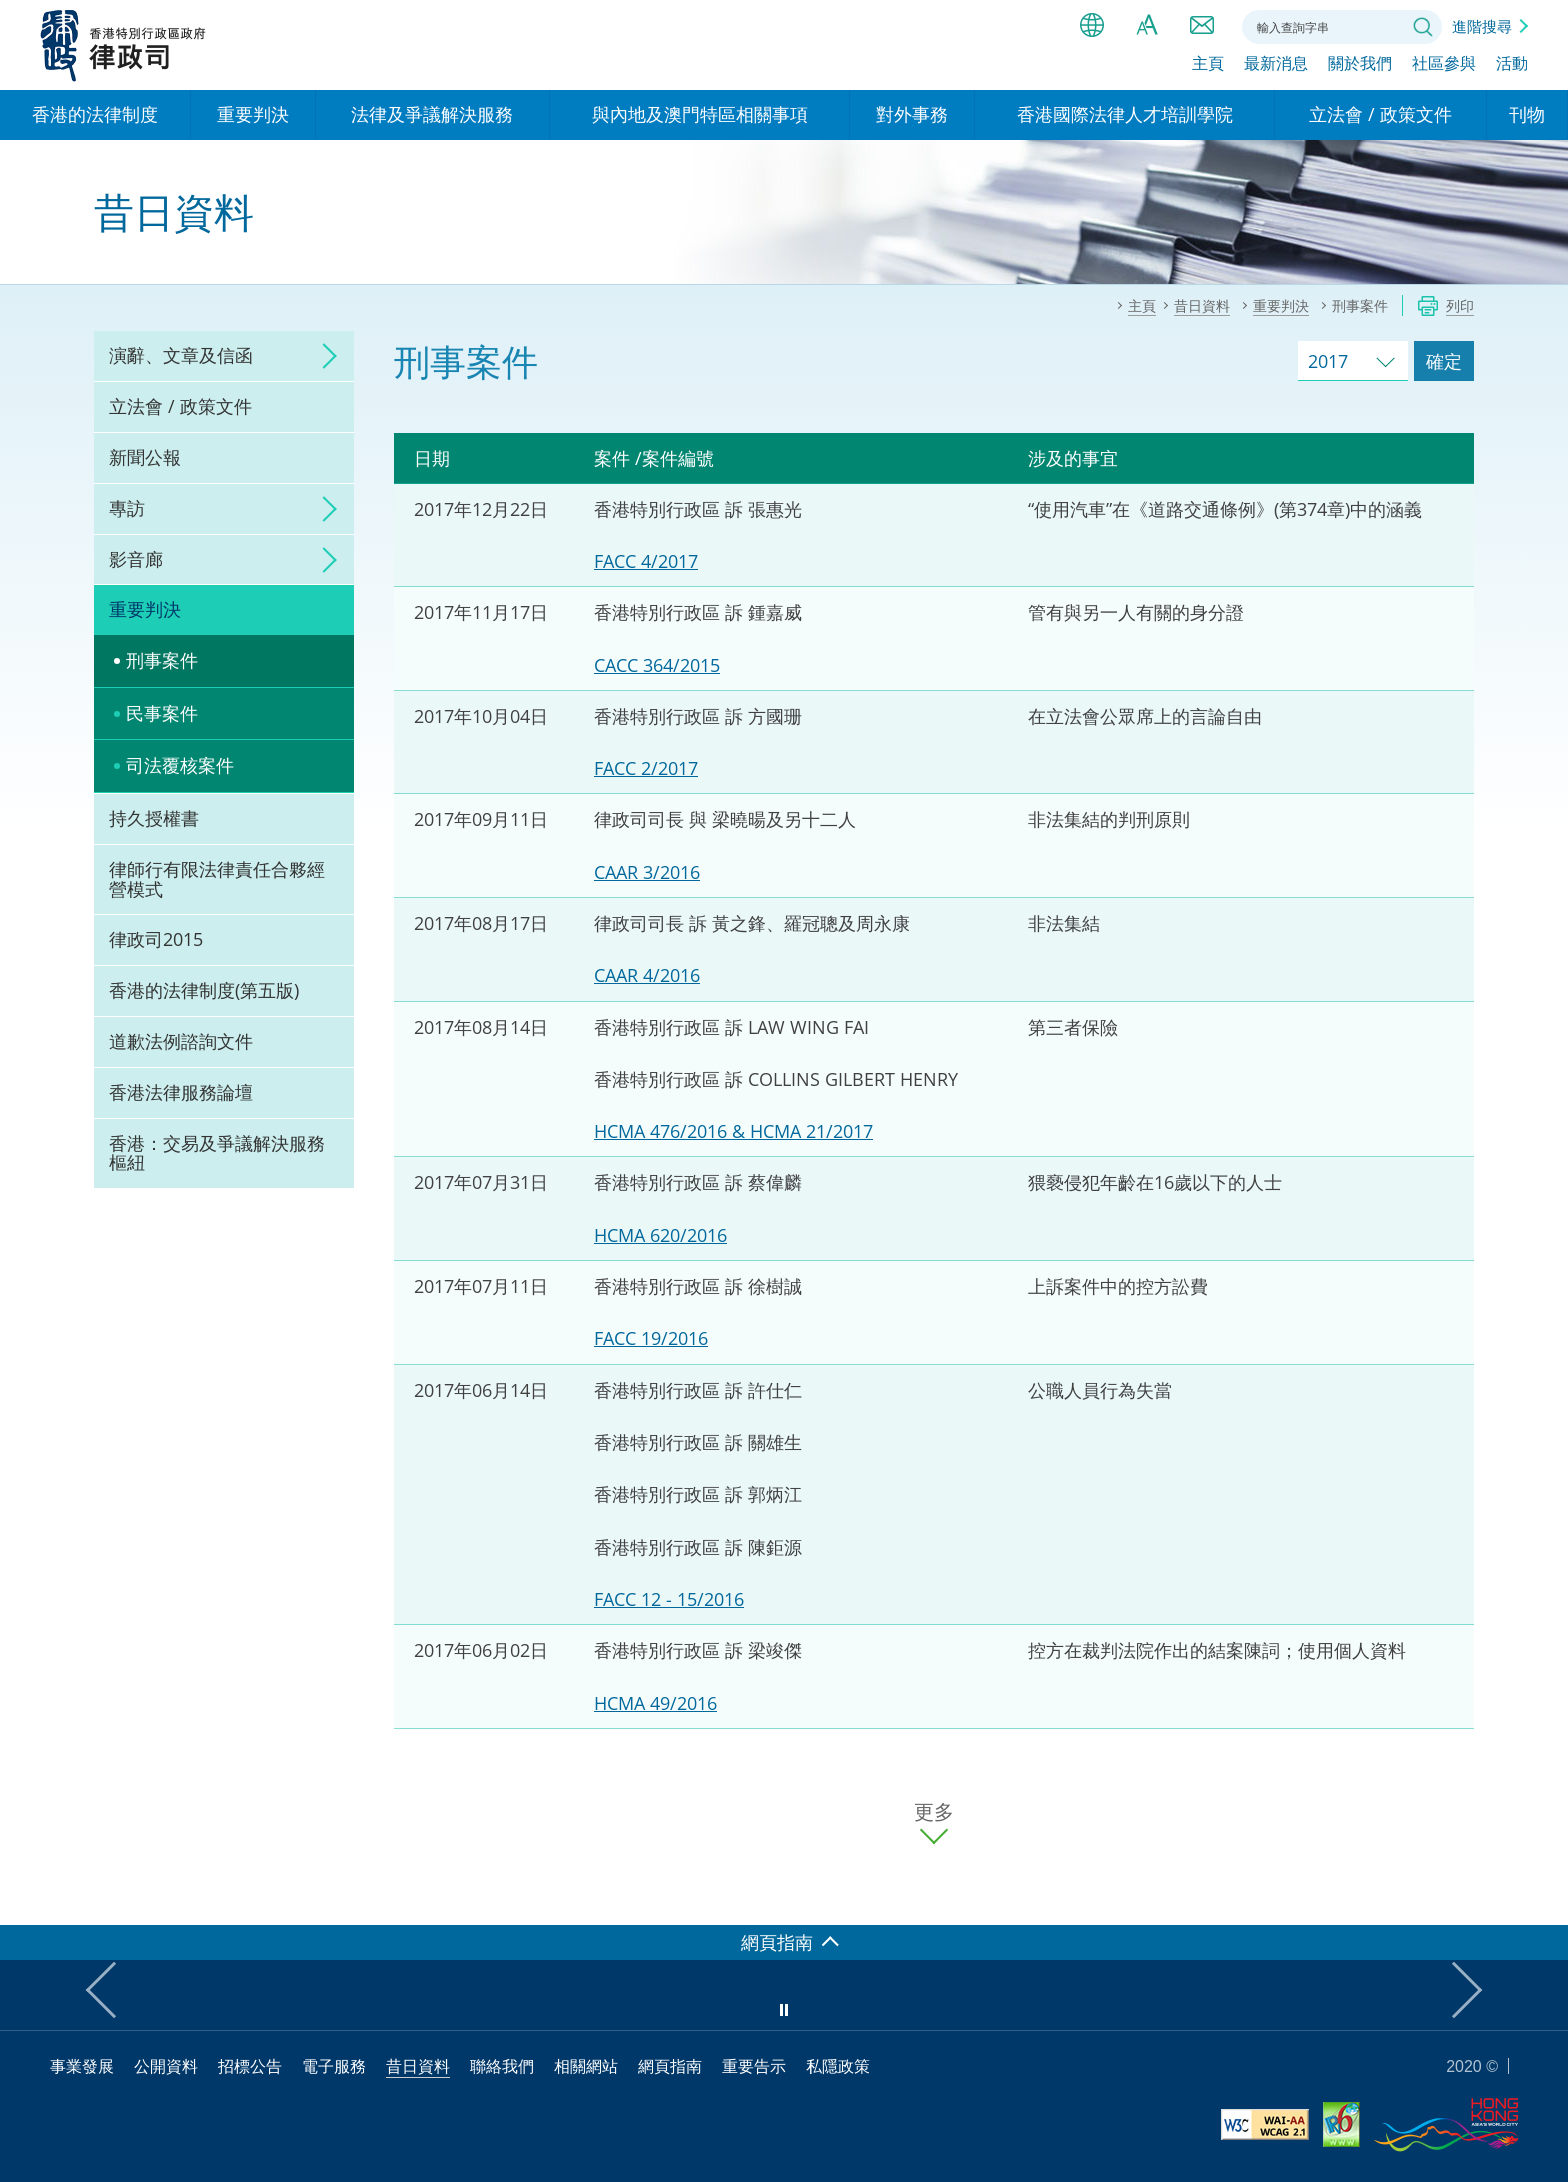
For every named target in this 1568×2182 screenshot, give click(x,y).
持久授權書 (154, 818)
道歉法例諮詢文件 (181, 1041)
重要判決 (145, 609)
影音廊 (136, 559)
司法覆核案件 (180, 765)
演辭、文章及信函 (181, 355)
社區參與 (1444, 67)
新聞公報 (145, 457)
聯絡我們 (1202, 25)
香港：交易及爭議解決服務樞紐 (217, 1153)
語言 (1092, 25)
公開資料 (166, 2066)
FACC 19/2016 (651, 1338)
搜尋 (1423, 27)
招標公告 (250, 2066)
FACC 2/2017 (646, 768)
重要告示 (754, 2066)
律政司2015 (156, 939)
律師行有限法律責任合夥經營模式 (217, 879)
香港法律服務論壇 (181, 1092)
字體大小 (1147, 25)
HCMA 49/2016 (655, 1703)
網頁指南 (670, 2066)
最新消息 (1276, 67)
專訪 (127, 508)
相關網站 (586, 2066)
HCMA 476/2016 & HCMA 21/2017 (733, 1131)
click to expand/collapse (324, 356)
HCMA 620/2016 (660, 1235)
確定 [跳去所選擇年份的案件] (1444, 361)
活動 (1512, 67)
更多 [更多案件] (934, 1812)
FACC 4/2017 (646, 561)
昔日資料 (418, 2066)
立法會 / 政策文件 (180, 406)
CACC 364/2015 (657, 665)
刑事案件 (162, 660)
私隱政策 (838, 2066)
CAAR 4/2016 (647, 975)
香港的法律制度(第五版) (204, 990)
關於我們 (1360, 67)
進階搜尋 (1482, 26)
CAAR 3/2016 (647, 872)
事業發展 (82, 2066)
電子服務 (334, 2066)
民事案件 (162, 713)
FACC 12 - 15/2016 (669, 1599)
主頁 (1208, 67)
